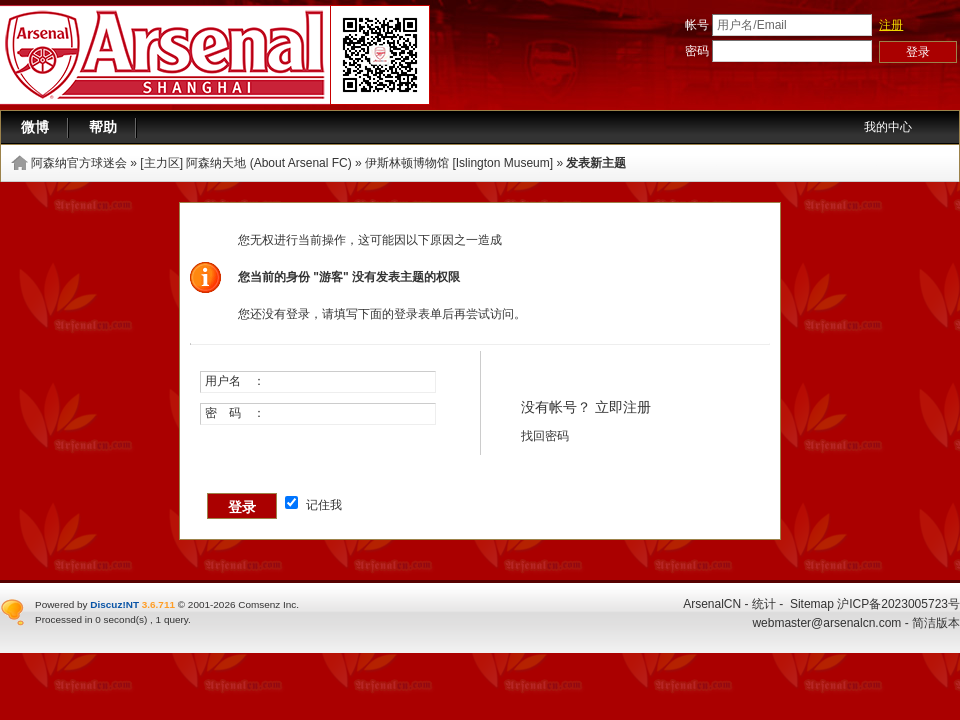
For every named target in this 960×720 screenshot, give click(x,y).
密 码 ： (235, 413)
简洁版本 (936, 623)
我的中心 (888, 127)
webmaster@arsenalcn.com (826, 623)
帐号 (697, 25)
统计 (764, 604)
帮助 (103, 127)
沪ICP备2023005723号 (898, 604)
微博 (35, 127)
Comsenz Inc (267, 604)
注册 (891, 25)
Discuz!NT (114, 604)
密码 (697, 51)
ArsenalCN (712, 604)
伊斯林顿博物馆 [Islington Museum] (459, 163)
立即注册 (623, 407)
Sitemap (812, 604)
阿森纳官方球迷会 (79, 163)
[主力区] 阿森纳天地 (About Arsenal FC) (245, 163)
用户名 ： (235, 381)
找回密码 (545, 436)
